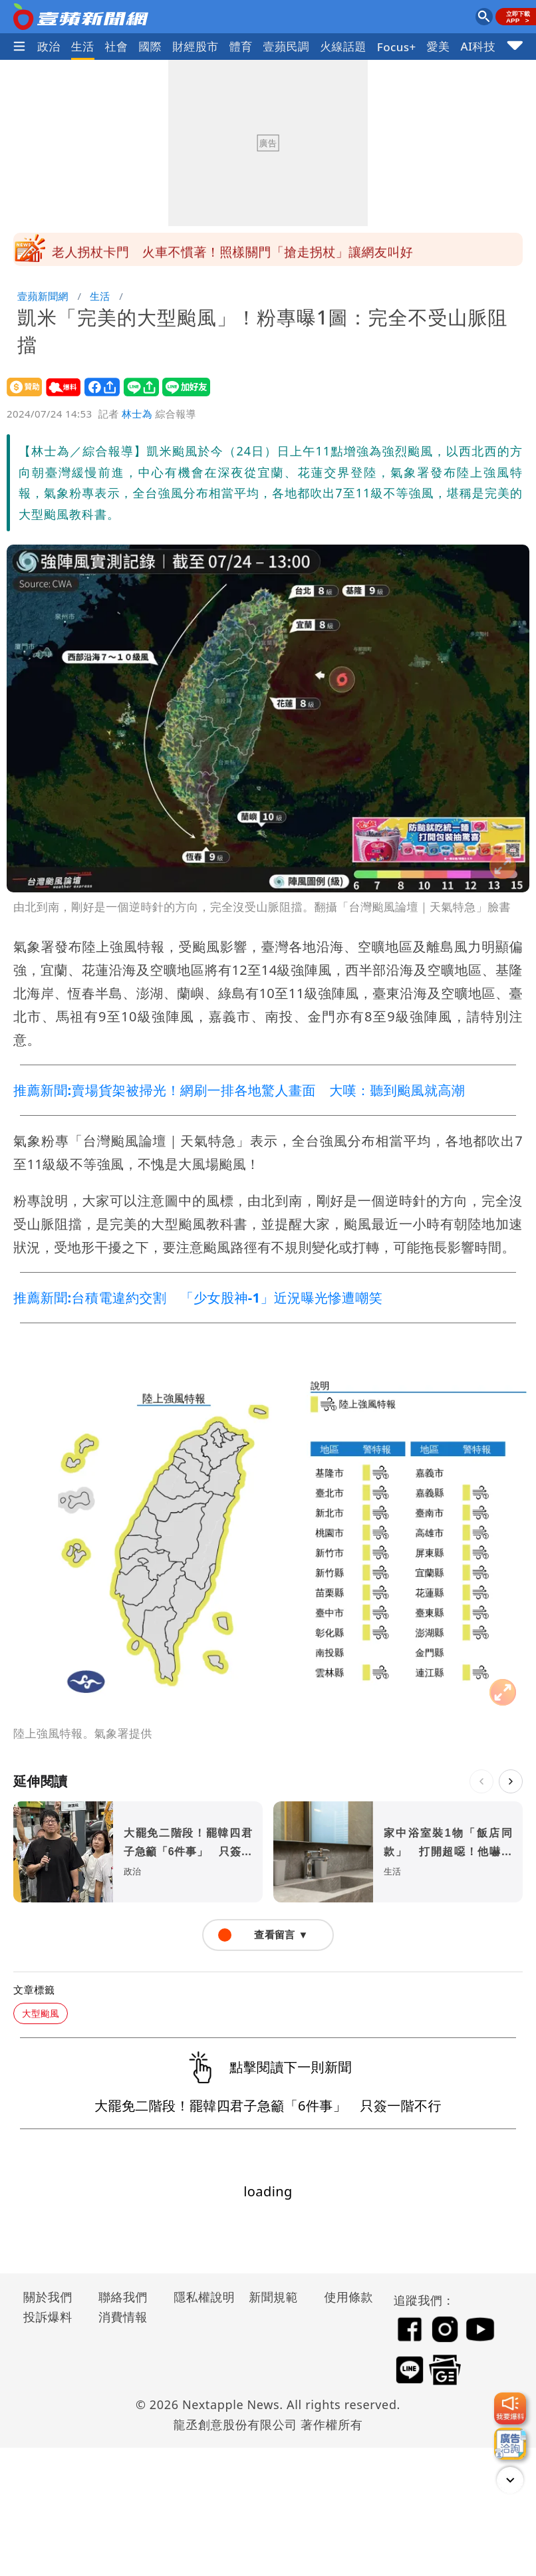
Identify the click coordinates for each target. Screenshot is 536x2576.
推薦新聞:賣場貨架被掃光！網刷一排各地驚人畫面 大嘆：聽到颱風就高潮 (239, 1090)
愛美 (438, 46)
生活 (82, 46)
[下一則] (511, 1781)
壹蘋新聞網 (42, 296)
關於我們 (47, 2297)
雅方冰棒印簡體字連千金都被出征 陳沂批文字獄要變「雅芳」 (232, 249)
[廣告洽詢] (510, 2444)
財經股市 (195, 46)
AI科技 (477, 46)
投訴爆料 (47, 2317)
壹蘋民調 (286, 46)
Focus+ (396, 47)
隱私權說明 (199, 2297)
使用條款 (348, 2297)
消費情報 (123, 2317)
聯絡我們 (123, 2297)
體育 (241, 46)
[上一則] (481, 1781)
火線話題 (343, 46)
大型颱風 (40, 2013)
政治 (49, 46)
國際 (150, 46)
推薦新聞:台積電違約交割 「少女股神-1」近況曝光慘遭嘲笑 (197, 1298)
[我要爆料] (510, 2408)
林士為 (137, 413)
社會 (116, 46)
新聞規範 (273, 2297)
